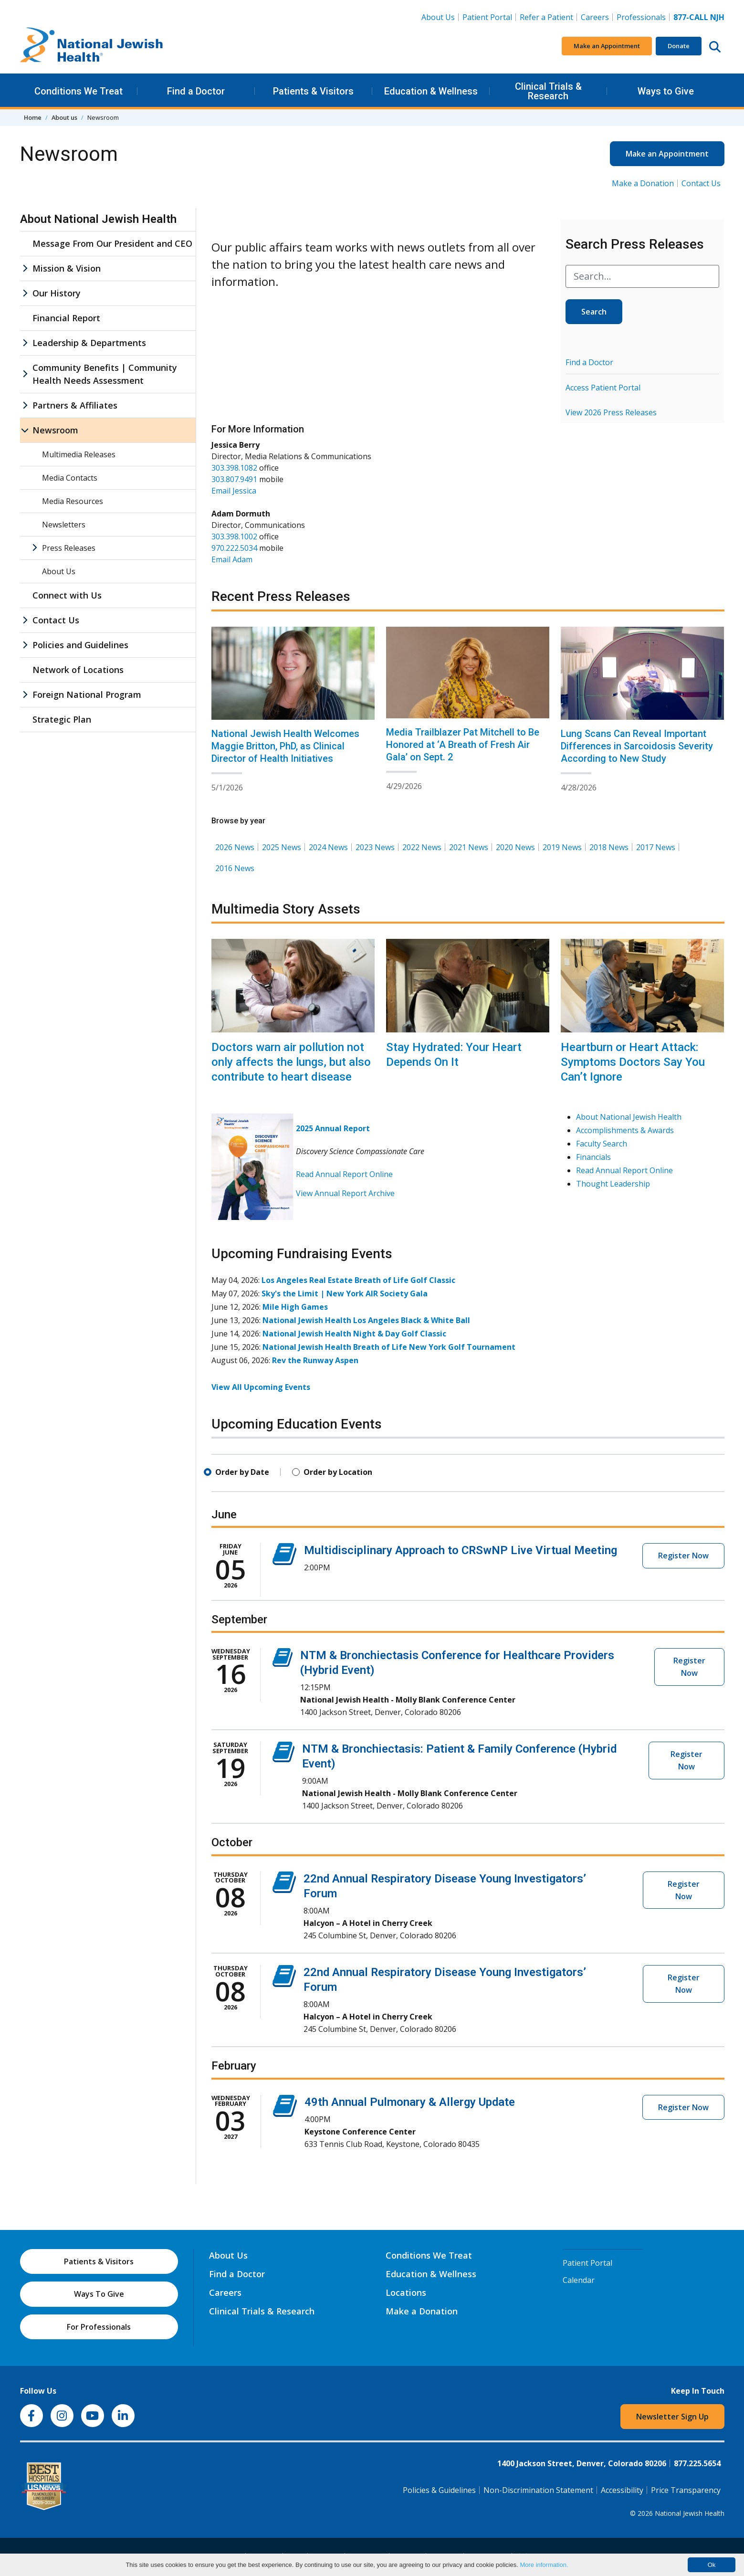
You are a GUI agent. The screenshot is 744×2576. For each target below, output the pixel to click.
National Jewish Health (689, 2513)
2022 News (421, 847)
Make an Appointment (607, 46)
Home (33, 117)
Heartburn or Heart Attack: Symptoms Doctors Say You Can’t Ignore (633, 1062)
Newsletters (63, 524)
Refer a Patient (546, 17)
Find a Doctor (196, 91)
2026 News (234, 847)
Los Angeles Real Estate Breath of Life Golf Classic (358, 1280)
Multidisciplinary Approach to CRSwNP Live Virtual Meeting (460, 1550)
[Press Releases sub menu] (34, 547)
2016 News (234, 868)
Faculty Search (601, 1143)
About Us (438, 17)
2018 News (609, 847)
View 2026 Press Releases (611, 412)
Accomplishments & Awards (625, 1130)
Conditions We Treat (78, 91)
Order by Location (338, 1472)
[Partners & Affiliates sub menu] (25, 405)
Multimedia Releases (78, 454)
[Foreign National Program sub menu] (25, 694)
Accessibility (622, 2490)
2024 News (328, 847)
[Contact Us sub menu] (25, 620)
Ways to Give (666, 91)
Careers (597, 16)
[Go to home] (91, 46)
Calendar (579, 2280)
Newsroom (55, 430)
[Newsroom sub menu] (25, 430)
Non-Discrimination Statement (538, 2490)
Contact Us (701, 183)
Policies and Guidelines (80, 645)
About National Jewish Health (628, 1117)
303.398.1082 (234, 468)
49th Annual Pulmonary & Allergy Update (409, 2102)
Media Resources (72, 501)
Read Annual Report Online (344, 1174)
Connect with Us (67, 595)
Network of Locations (78, 669)
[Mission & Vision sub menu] (25, 268)
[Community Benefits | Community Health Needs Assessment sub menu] (25, 374)
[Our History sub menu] (25, 293)
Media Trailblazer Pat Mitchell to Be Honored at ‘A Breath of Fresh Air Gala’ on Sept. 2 (462, 744)
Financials (593, 1157)
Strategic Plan (61, 719)
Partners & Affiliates (74, 405)
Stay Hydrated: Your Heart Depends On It (454, 1055)
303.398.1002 (234, 536)
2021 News (468, 847)
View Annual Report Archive (345, 1193)
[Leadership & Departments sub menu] (25, 343)
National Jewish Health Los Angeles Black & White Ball (366, 1320)
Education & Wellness (431, 91)
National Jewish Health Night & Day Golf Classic (354, 1333)
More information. (544, 2564)
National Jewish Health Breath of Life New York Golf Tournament (388, 1347)
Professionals (641, 17)
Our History (56, 293)
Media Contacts (69, 478)
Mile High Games (295, 1307)
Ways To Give (99, 2294)
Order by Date (242, 1472)
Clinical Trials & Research (548, 91)
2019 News (562, 847)
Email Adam (231, 559)
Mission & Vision (66, 268)
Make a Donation (643, 183)
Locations (406, 2292)
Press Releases (68, 548)
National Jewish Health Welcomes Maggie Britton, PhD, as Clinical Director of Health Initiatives (285, 746)
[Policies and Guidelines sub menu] (25, 645)
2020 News (515, 847)
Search (594, 311)
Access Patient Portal (603, 387)
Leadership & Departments (89, 342)
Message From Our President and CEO (112, 243)
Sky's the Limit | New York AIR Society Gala (345, 1293)
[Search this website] (714, 46)
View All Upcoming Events (260, 1387)
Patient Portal (487, 17)
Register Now (683, 1555)
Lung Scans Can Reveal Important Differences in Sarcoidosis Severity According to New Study (637, 746)
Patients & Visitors (313, 91)
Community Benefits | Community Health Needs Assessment (104, 374)
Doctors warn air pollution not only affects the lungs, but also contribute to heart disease (291, 1062)
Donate (679, 46)
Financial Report (66, 318)
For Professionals (99, 2327)
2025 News (281, 847)
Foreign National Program (86, 694)
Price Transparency (686, 2490)
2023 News (375, 847)
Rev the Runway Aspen (315, 1360)
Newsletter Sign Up (672, 2416)
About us (64, 117)
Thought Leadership (613, 1183)
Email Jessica (233, 490)
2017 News (655, 847)
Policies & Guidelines (439, 2490)
